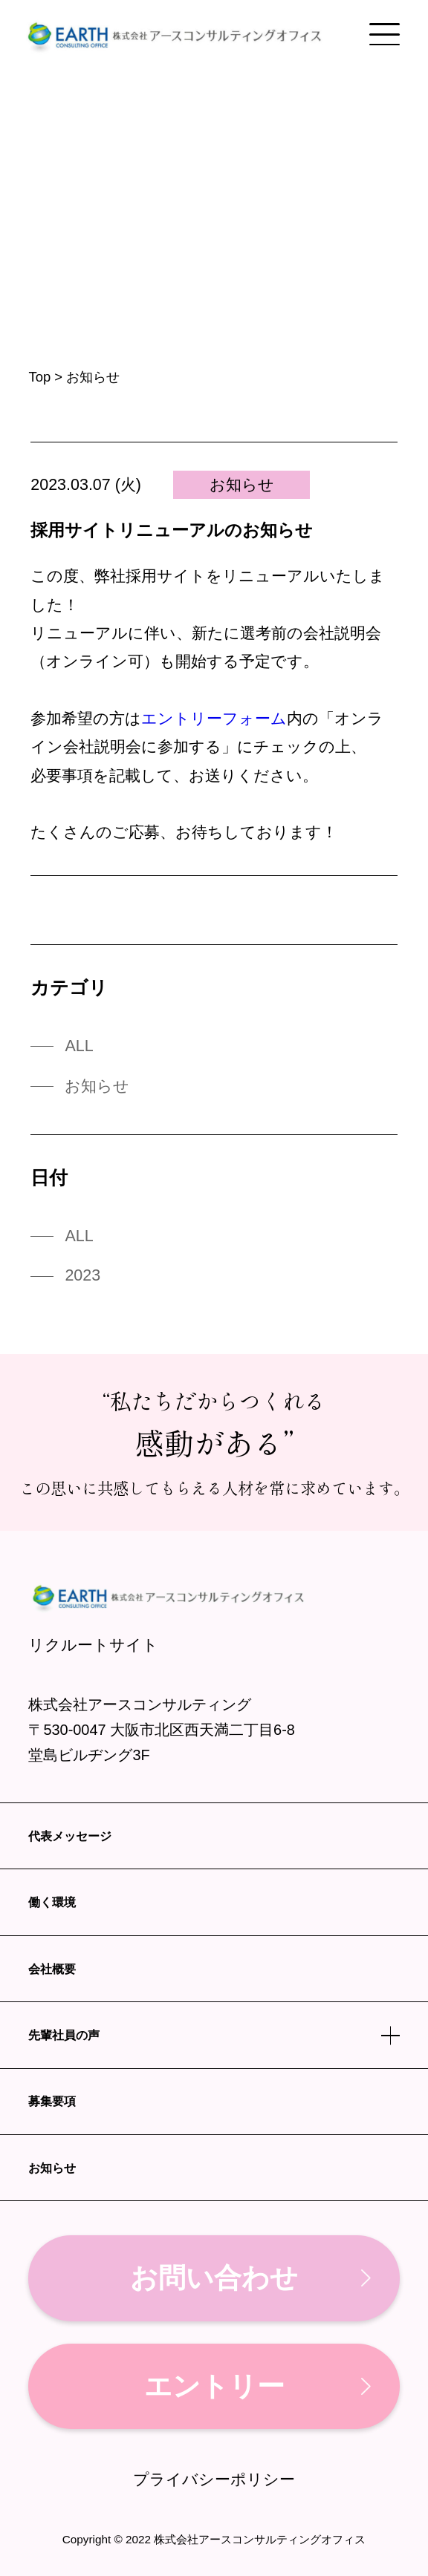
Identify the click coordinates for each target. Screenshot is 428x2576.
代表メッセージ (69, 1836)
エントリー (214, 2386)
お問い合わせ (214, 2278)
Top (39, 377)
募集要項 (52, 2101)
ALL (79, 1046)
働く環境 (52, 1902)
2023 (82, 1275)
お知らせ (242, 485)
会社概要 (52, 1969)
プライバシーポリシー (214, 2480)
